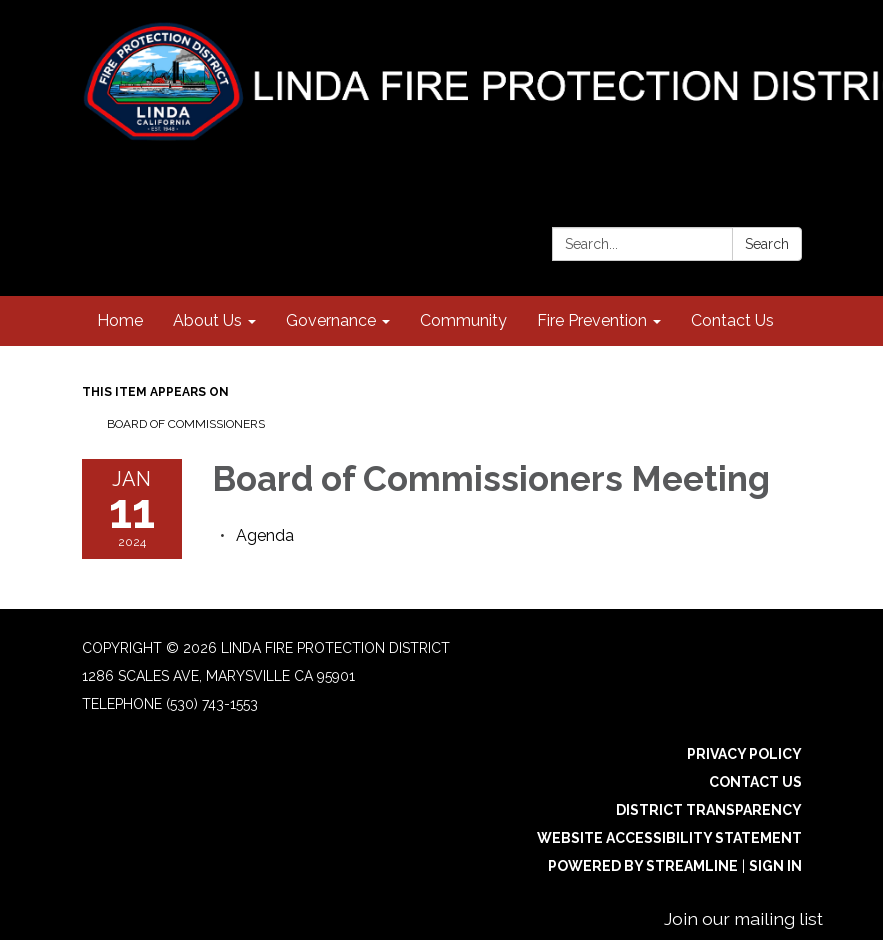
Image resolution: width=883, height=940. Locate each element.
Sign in (775, 866)
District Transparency (709, 810)
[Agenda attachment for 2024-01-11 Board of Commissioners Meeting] (265, 535)
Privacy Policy (744, 754)
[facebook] (789, 164)
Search (767, 244)
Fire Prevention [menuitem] (592, 320)
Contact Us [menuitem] (732, 320)
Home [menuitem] (120, 320)
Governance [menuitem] (331, 320)
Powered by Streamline (643, 866)
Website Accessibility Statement (669, 838)
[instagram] (752, 164)
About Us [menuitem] (207, 320)
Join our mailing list (743, 918)
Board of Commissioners (186, 424)
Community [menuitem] (463, 320)
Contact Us (755, 782)
